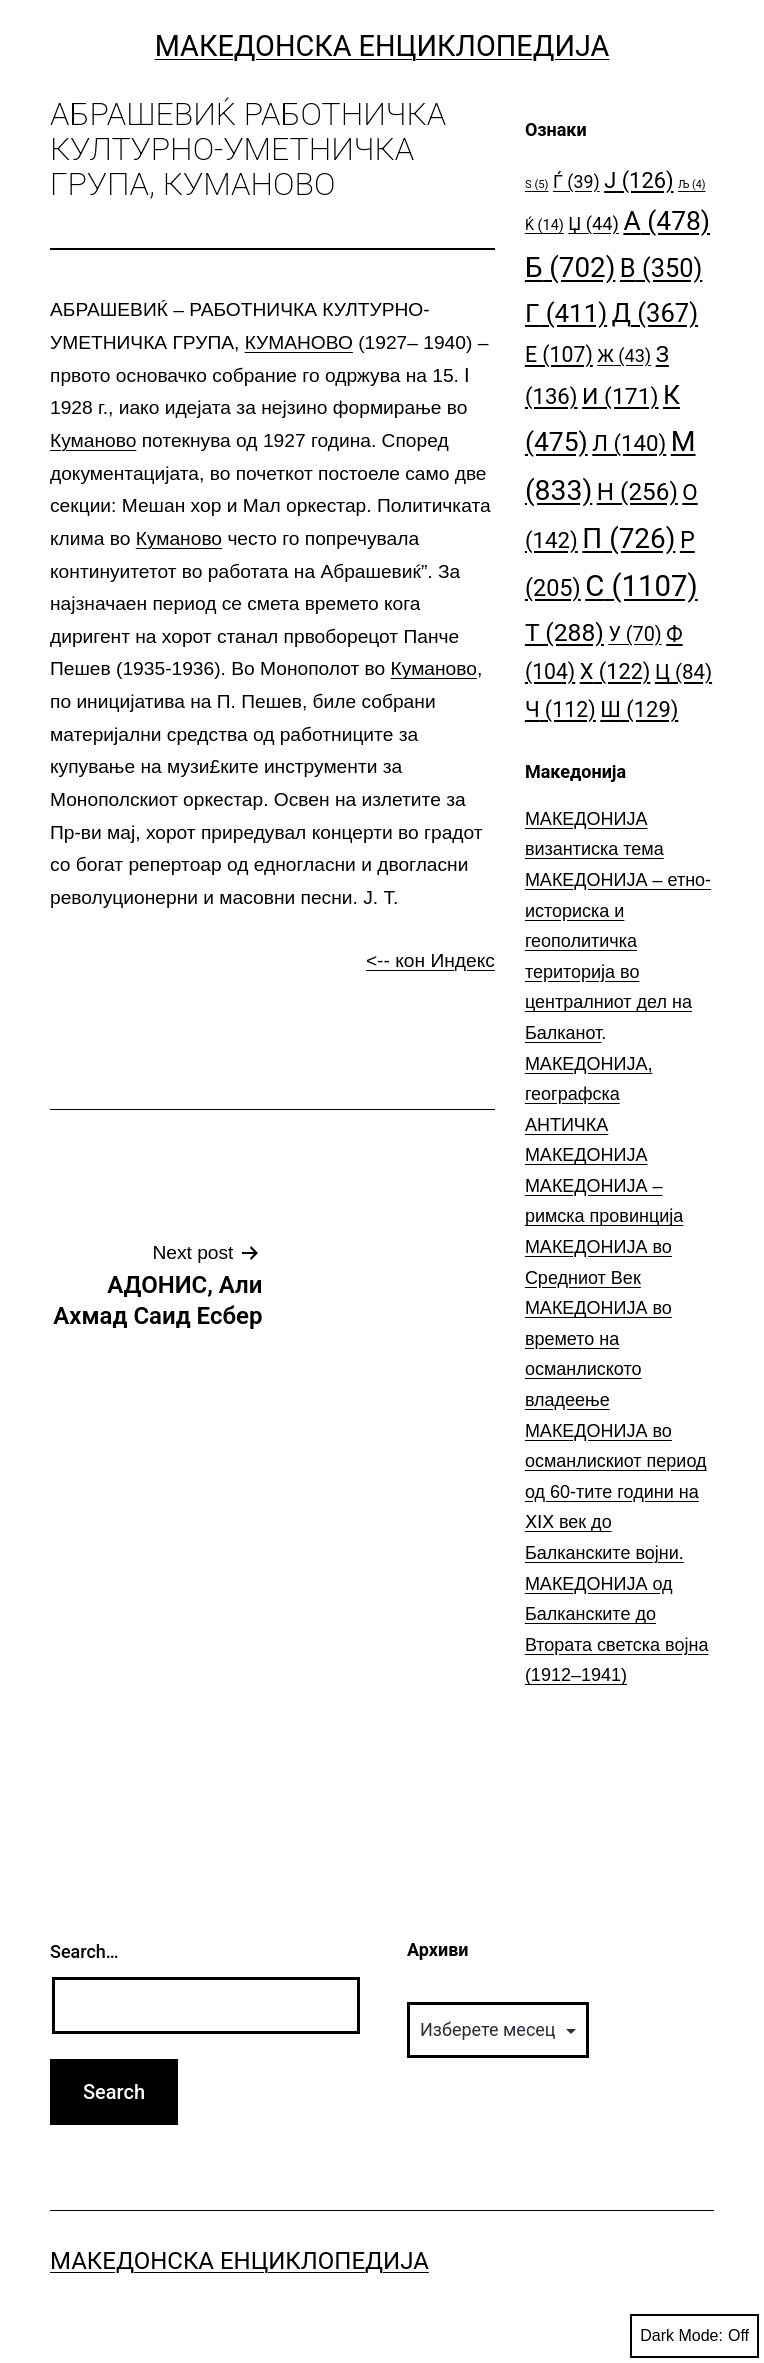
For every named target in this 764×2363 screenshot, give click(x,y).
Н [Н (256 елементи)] (637, 491)
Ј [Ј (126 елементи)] (638, 180)
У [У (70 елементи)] (634, 634)
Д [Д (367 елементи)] (655, 313)
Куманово (93, 440)
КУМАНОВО (299, 342)
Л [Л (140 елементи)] (629, 443)
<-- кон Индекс (430, 960)
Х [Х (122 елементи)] (615, 671)
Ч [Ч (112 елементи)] (560, 709)
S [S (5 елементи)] (537, 184)
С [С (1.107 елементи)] (641, 586)
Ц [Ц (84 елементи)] (683, 672)
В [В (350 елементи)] (661, 268)
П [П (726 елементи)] (628, 538)
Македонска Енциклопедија (382, 46)
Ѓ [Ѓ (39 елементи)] (576, 181)
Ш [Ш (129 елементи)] (639, 709)
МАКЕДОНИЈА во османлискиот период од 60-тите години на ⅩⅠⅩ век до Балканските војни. (616, 1492)
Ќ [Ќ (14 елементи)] (544, 225)
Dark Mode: (694, 2336)
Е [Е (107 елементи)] (559, 354)
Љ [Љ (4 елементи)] (691, 184)
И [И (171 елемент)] (620, 396)
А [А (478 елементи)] (666, 220)
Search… (84, 1951)
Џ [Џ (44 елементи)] (593, 223)
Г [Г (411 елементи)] (566, 313)
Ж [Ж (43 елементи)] (624, 355)
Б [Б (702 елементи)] (570, 267)
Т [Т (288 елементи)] (564, 632)
